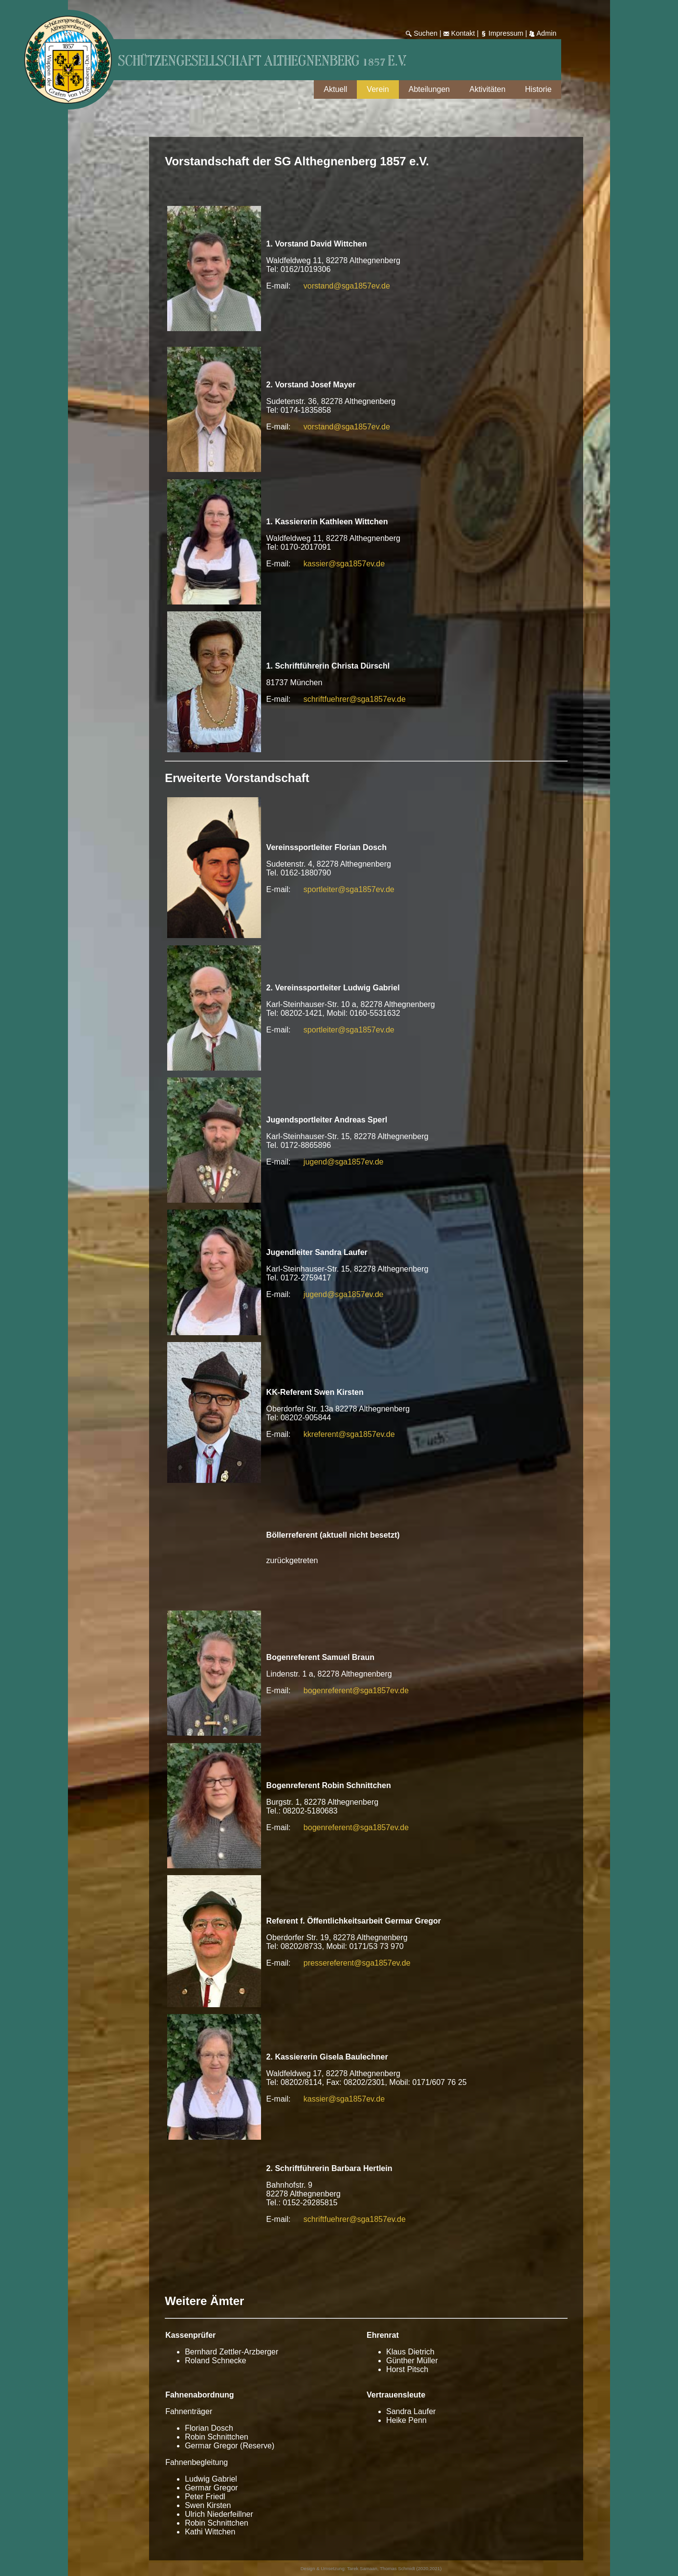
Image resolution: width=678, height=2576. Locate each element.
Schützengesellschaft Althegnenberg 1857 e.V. (262, 62)
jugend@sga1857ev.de (344, 1162)
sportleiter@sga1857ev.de (349, 889)
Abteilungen (429, 89)
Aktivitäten (487, 89)
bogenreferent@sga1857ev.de (356, 1690)
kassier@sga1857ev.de (344, 564)
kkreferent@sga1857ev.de (349, 1434)
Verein (378, 89)
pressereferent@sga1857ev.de (357, 1963)
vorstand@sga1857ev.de (347, 286)
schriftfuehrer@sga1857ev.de (355, 699)
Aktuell (335, 89)
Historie (538, 89)
